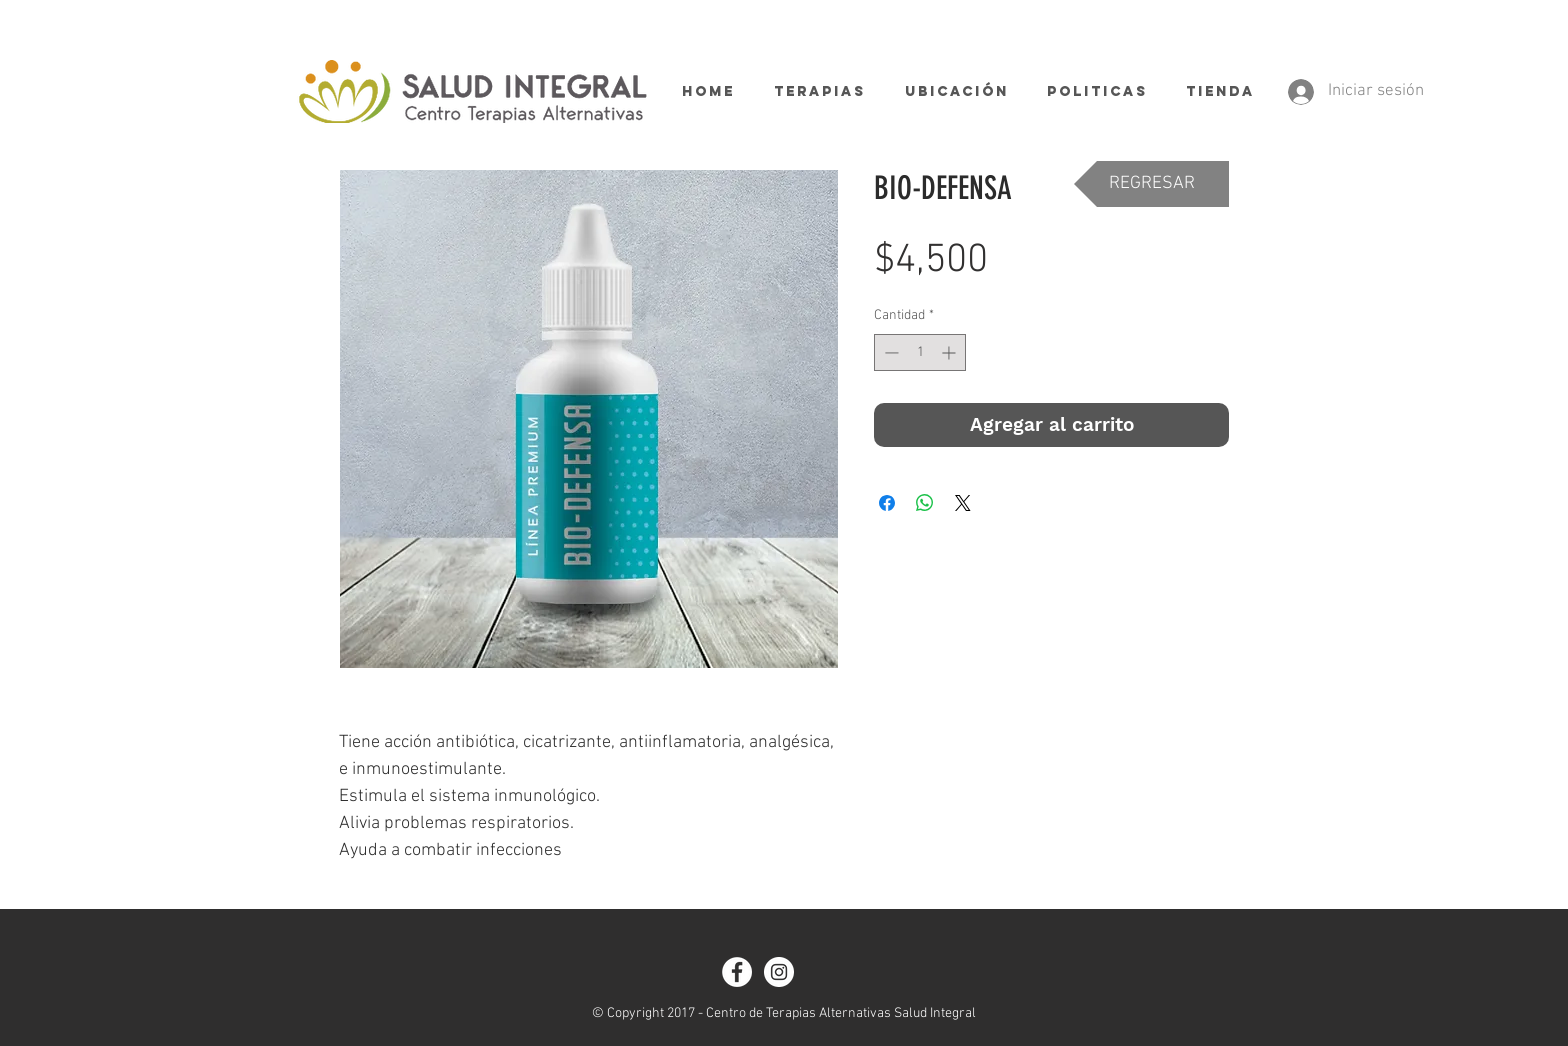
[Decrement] (889, 352)
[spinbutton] (920, 352)
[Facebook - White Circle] (737, 972)
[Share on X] (963, 503)
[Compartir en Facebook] (887, 503)
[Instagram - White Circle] (779, 972)
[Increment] (950, 352)
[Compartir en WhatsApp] (925, 503)
